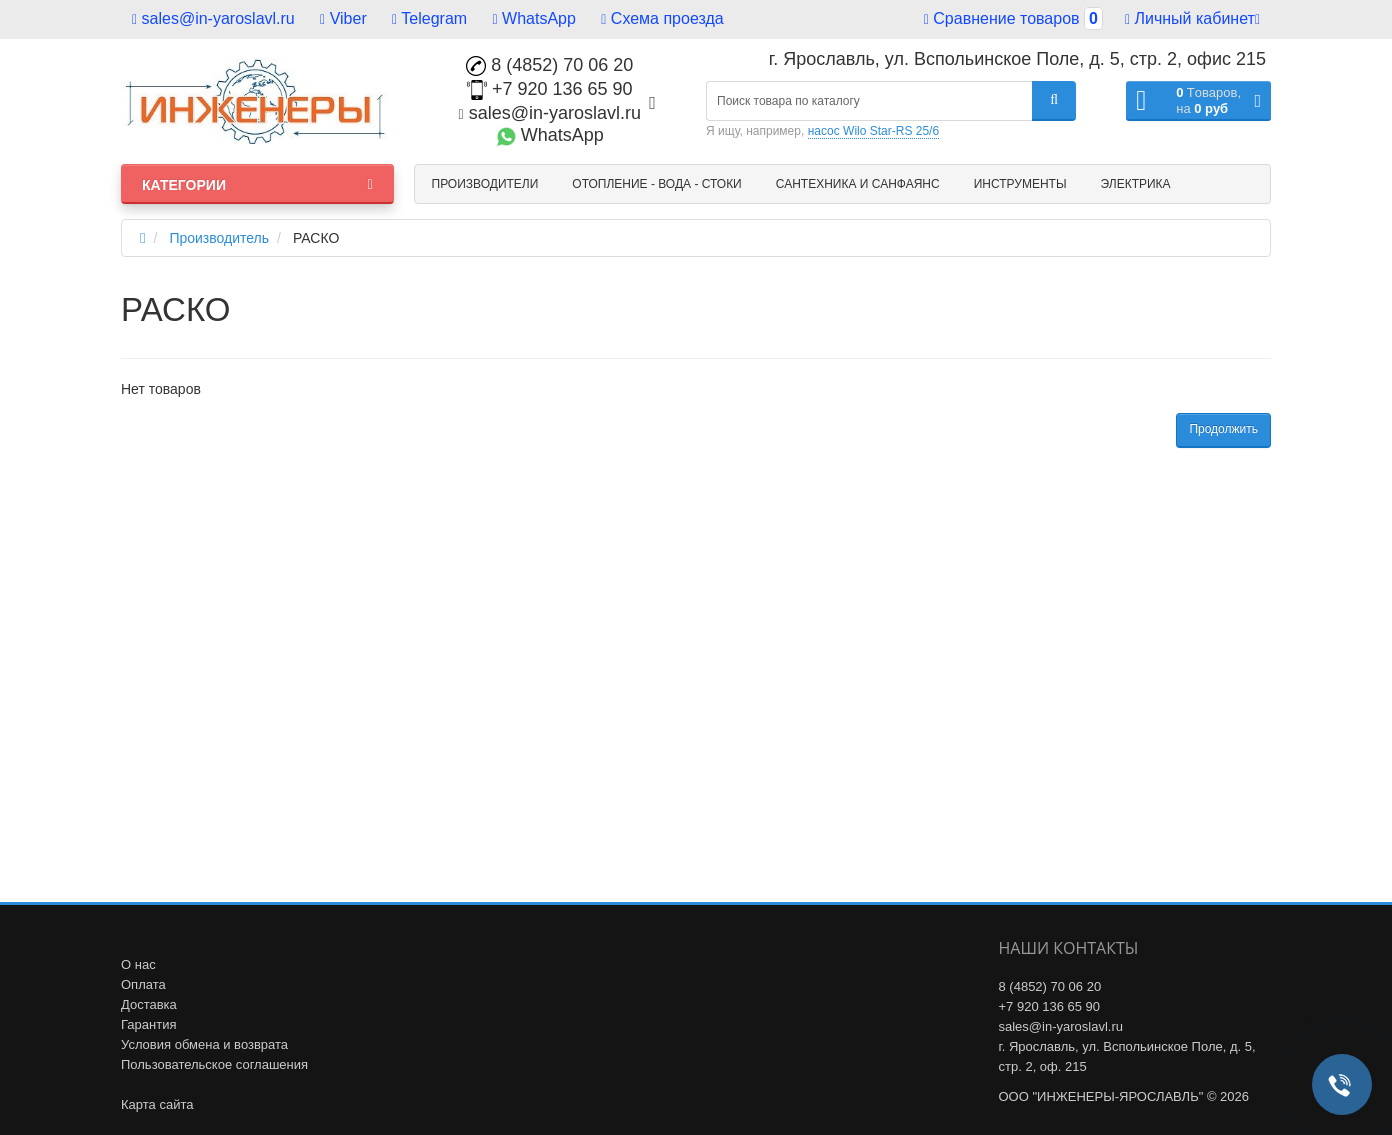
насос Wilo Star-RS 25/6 (873, 131)
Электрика (1136, 184)
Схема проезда (662, 18)
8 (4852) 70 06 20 (549, 65)
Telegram (429, 18)
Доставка (149, 1004)
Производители (485, 184)
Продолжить (1223, 429)
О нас (138, 964)
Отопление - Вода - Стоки (656, 184)
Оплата (143, 984)
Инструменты (1020, 184)
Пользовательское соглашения (214, 1064)
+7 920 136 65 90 (550, 89)
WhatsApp (534, 18)
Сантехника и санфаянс (858, 184)
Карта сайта (157, 1104)
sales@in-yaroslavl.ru (213, 18)
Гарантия (148, 1024)
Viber (343, 18)
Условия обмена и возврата (204, 1044)
